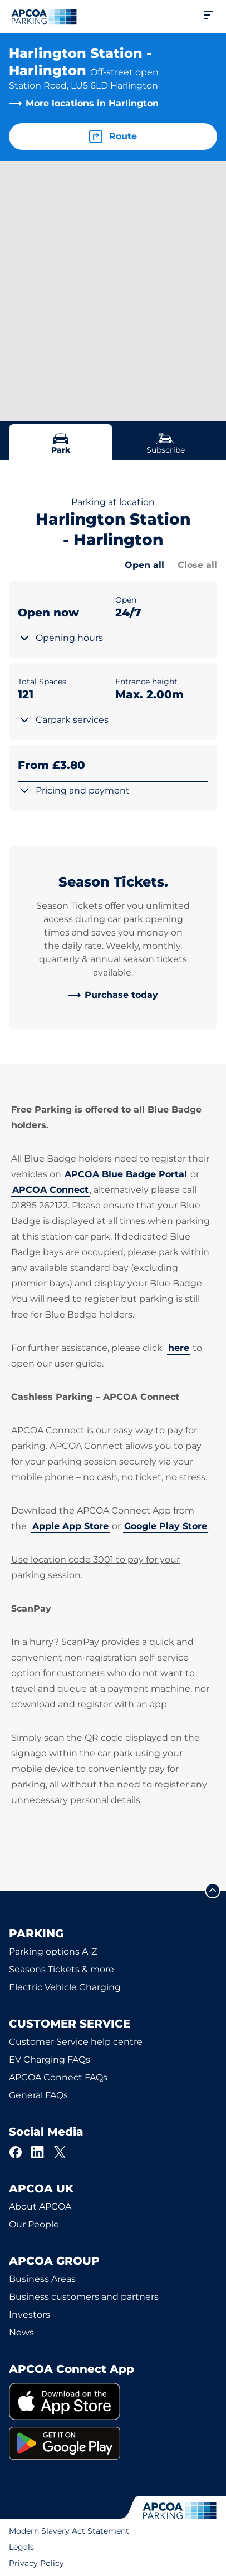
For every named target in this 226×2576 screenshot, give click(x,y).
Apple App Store (70, 1526)
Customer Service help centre (76, 2041)
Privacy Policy (36, 2563)
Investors (29, 2314)
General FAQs (38, 2095)
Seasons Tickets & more (61, 1969)
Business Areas (42, 2279)
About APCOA (40, 2206)
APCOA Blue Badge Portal (126, 1174)
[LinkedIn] (38, 2152)
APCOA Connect (50, 1189)
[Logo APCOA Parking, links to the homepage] (44, 16)
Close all (197, 565)
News (21, 2332)
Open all (144, 565)
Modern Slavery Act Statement (69, 2531)
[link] (113, 995)
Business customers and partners (84, 2296)
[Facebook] (15, 2152)
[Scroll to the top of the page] (212, 1890)
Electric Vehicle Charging (65, 1987)
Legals (21, 2547)
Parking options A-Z (53, 1951)
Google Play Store (165, 1526)
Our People (34, 2224)
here (178, 1348)
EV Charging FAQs (49, 2059)
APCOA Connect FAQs (58, 2077)
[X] (60, 2152)
